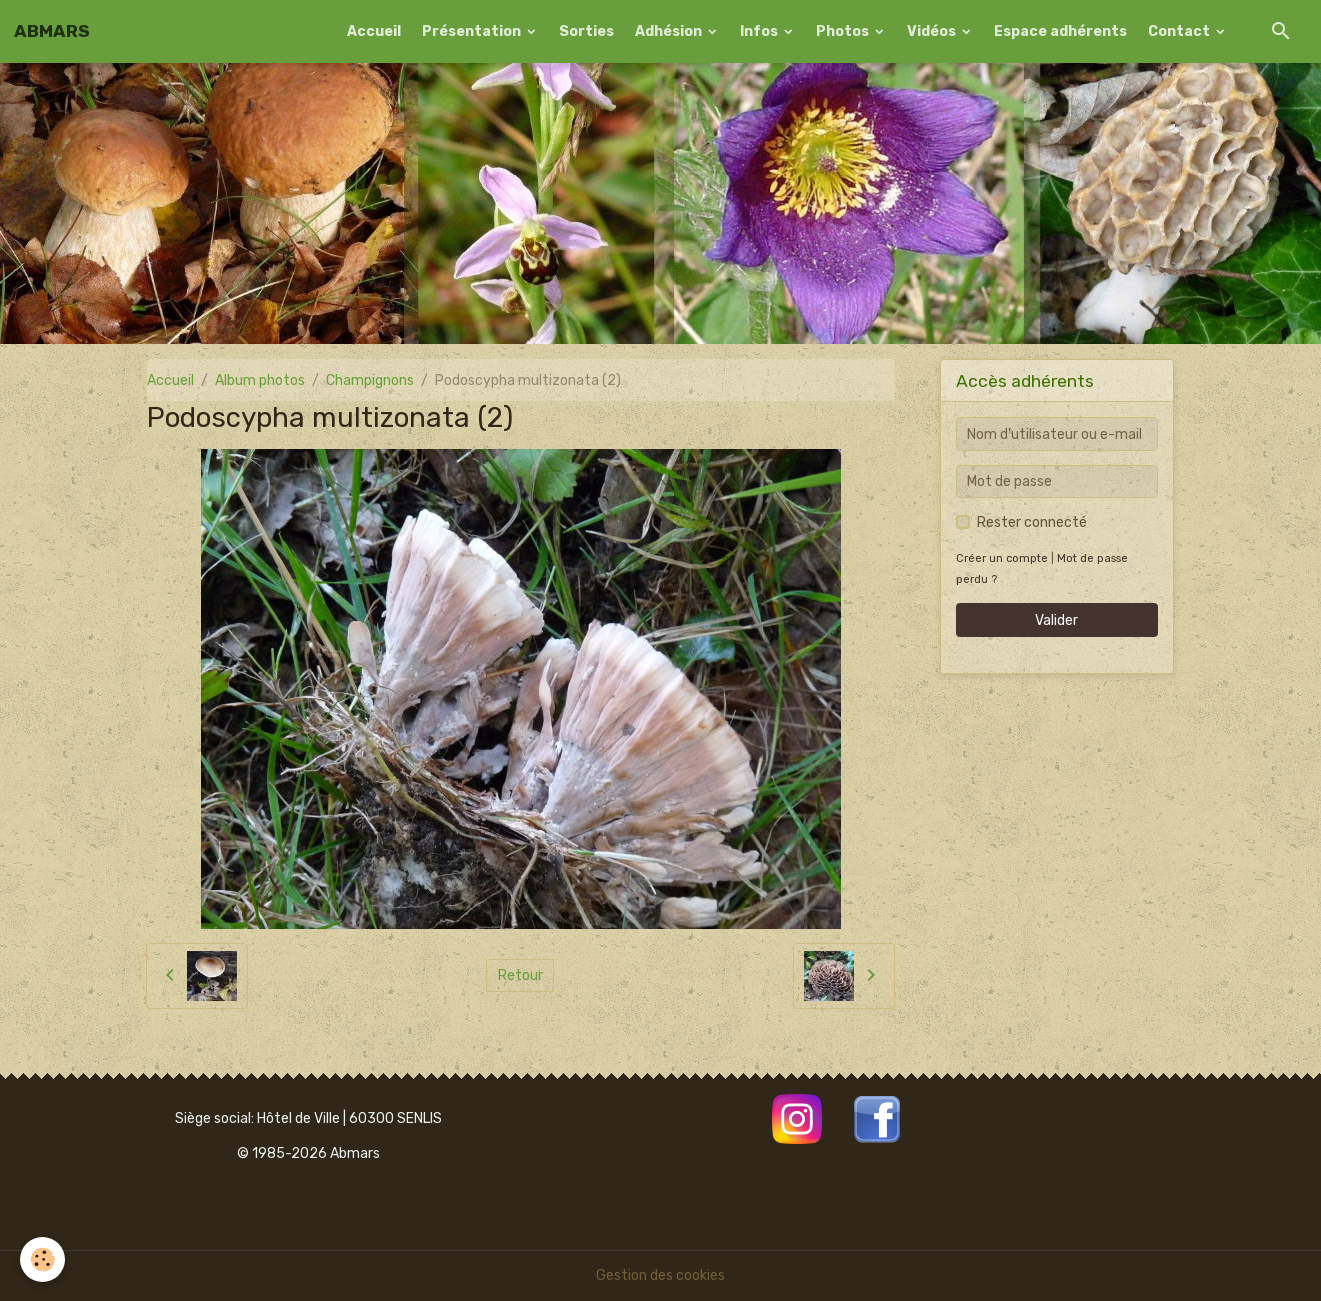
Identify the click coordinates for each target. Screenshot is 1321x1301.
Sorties (586, 31)
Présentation (473, 31)
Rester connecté (1032, 522)
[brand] (52, 31)
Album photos (260, 380)
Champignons (370, 380)
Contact (1180, 31)
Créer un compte (1002, 558)
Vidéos (933, 31)
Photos (844, 31)
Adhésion (670, 31)
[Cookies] (42, 1259)
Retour (520, 975)
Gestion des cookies (660, 1275)
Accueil (374, 31)
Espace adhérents (1060, 31)
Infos (760, 31)
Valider (1056, 620)
